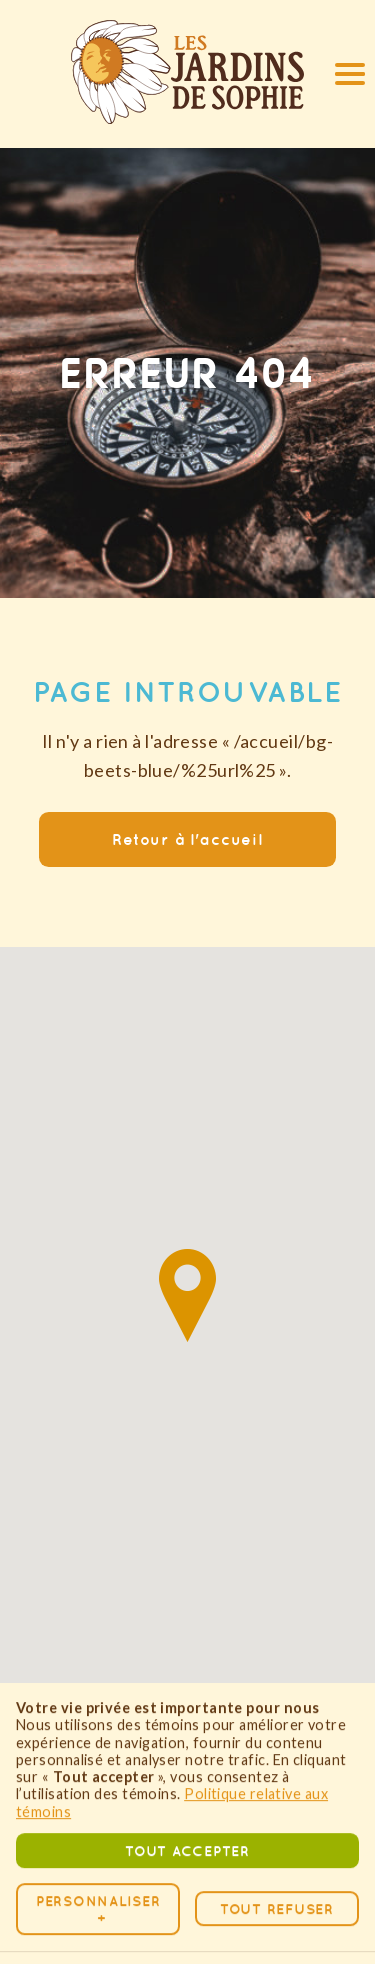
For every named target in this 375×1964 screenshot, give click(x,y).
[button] (346, 73)
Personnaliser (98, 1848)
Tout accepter (187, 1789)
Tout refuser (277, 1848)
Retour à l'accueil (187, 839)
